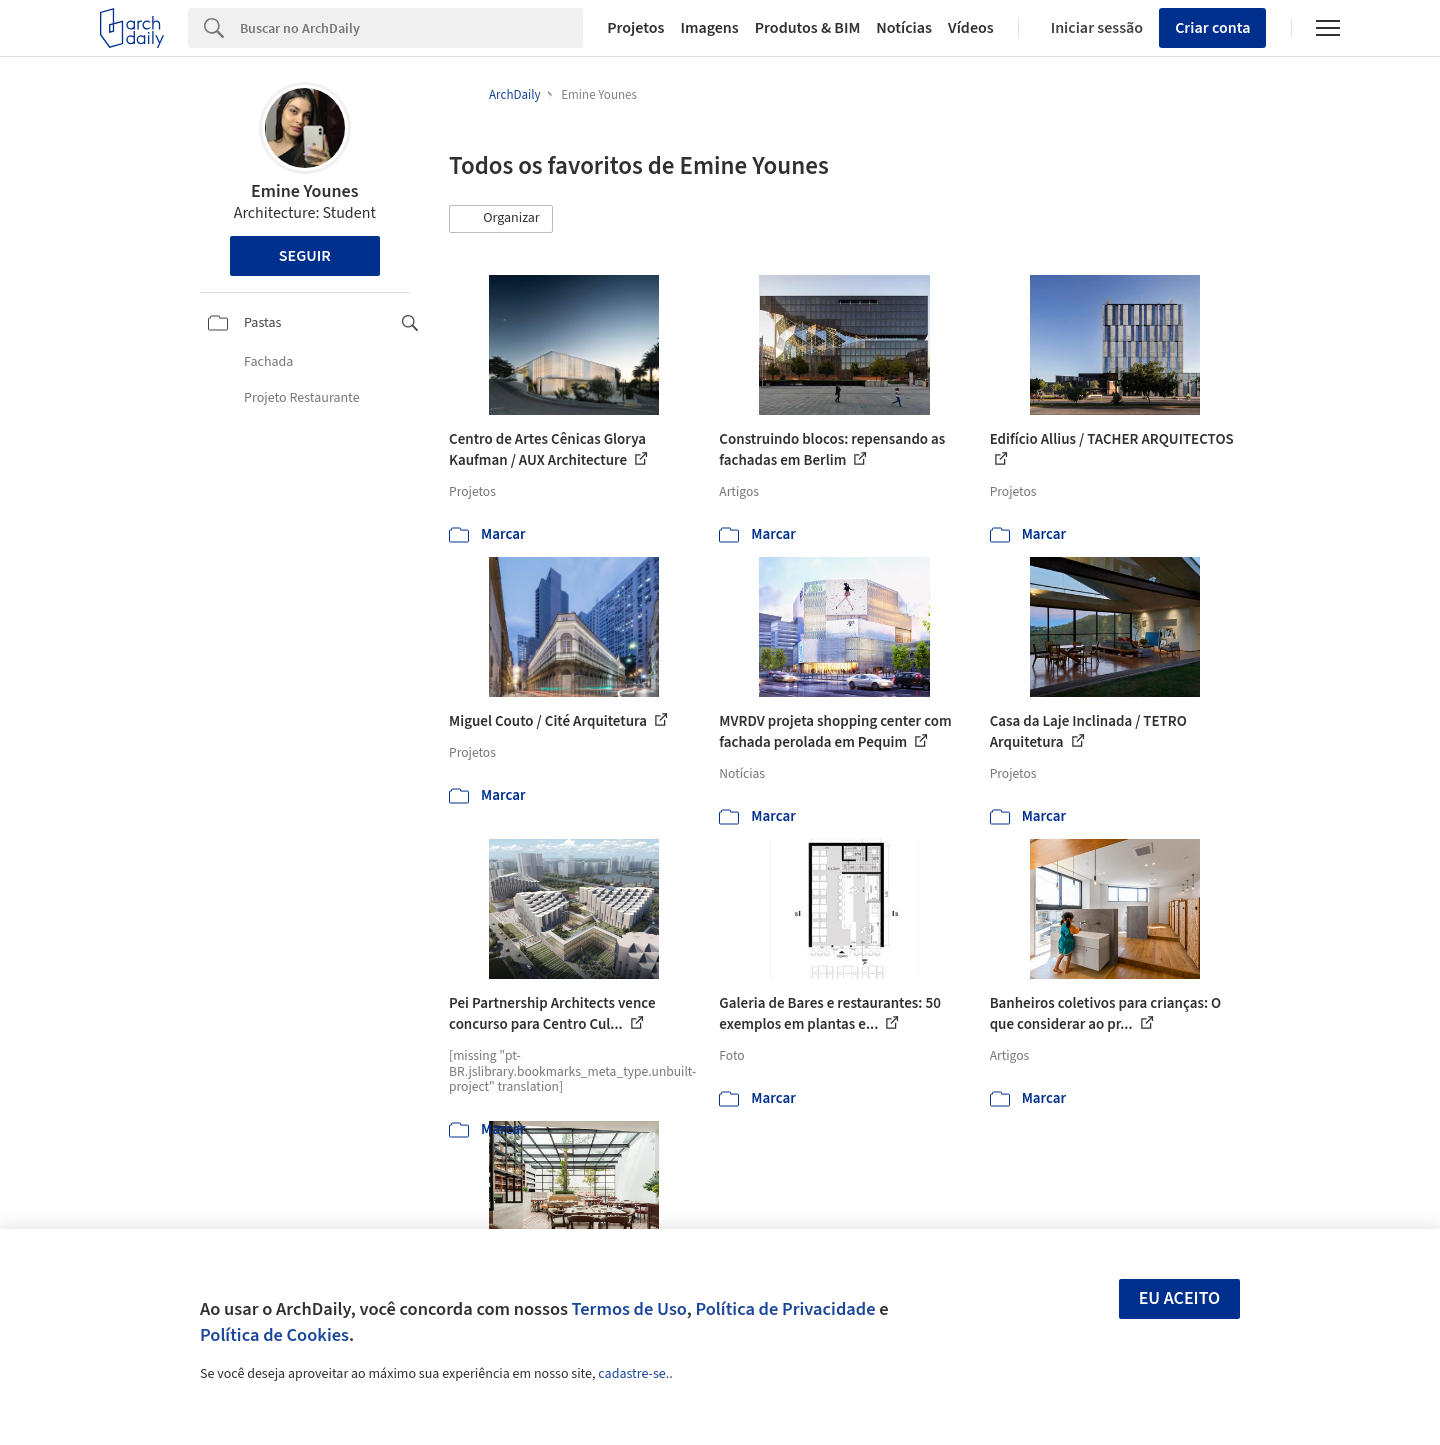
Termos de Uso (629, 1309)
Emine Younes (304, 191)
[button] (501, 219)
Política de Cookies (274, 1335)
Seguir (305, 256)
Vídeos (971, 28)
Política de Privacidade (785, 1309)
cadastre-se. (633, 1374)
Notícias (904, 28)
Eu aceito (1180, 1298)
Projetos (635, 28)
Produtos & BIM (808, 28)
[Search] (411, 28)
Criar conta (1212, 28)
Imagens (709, 28)
